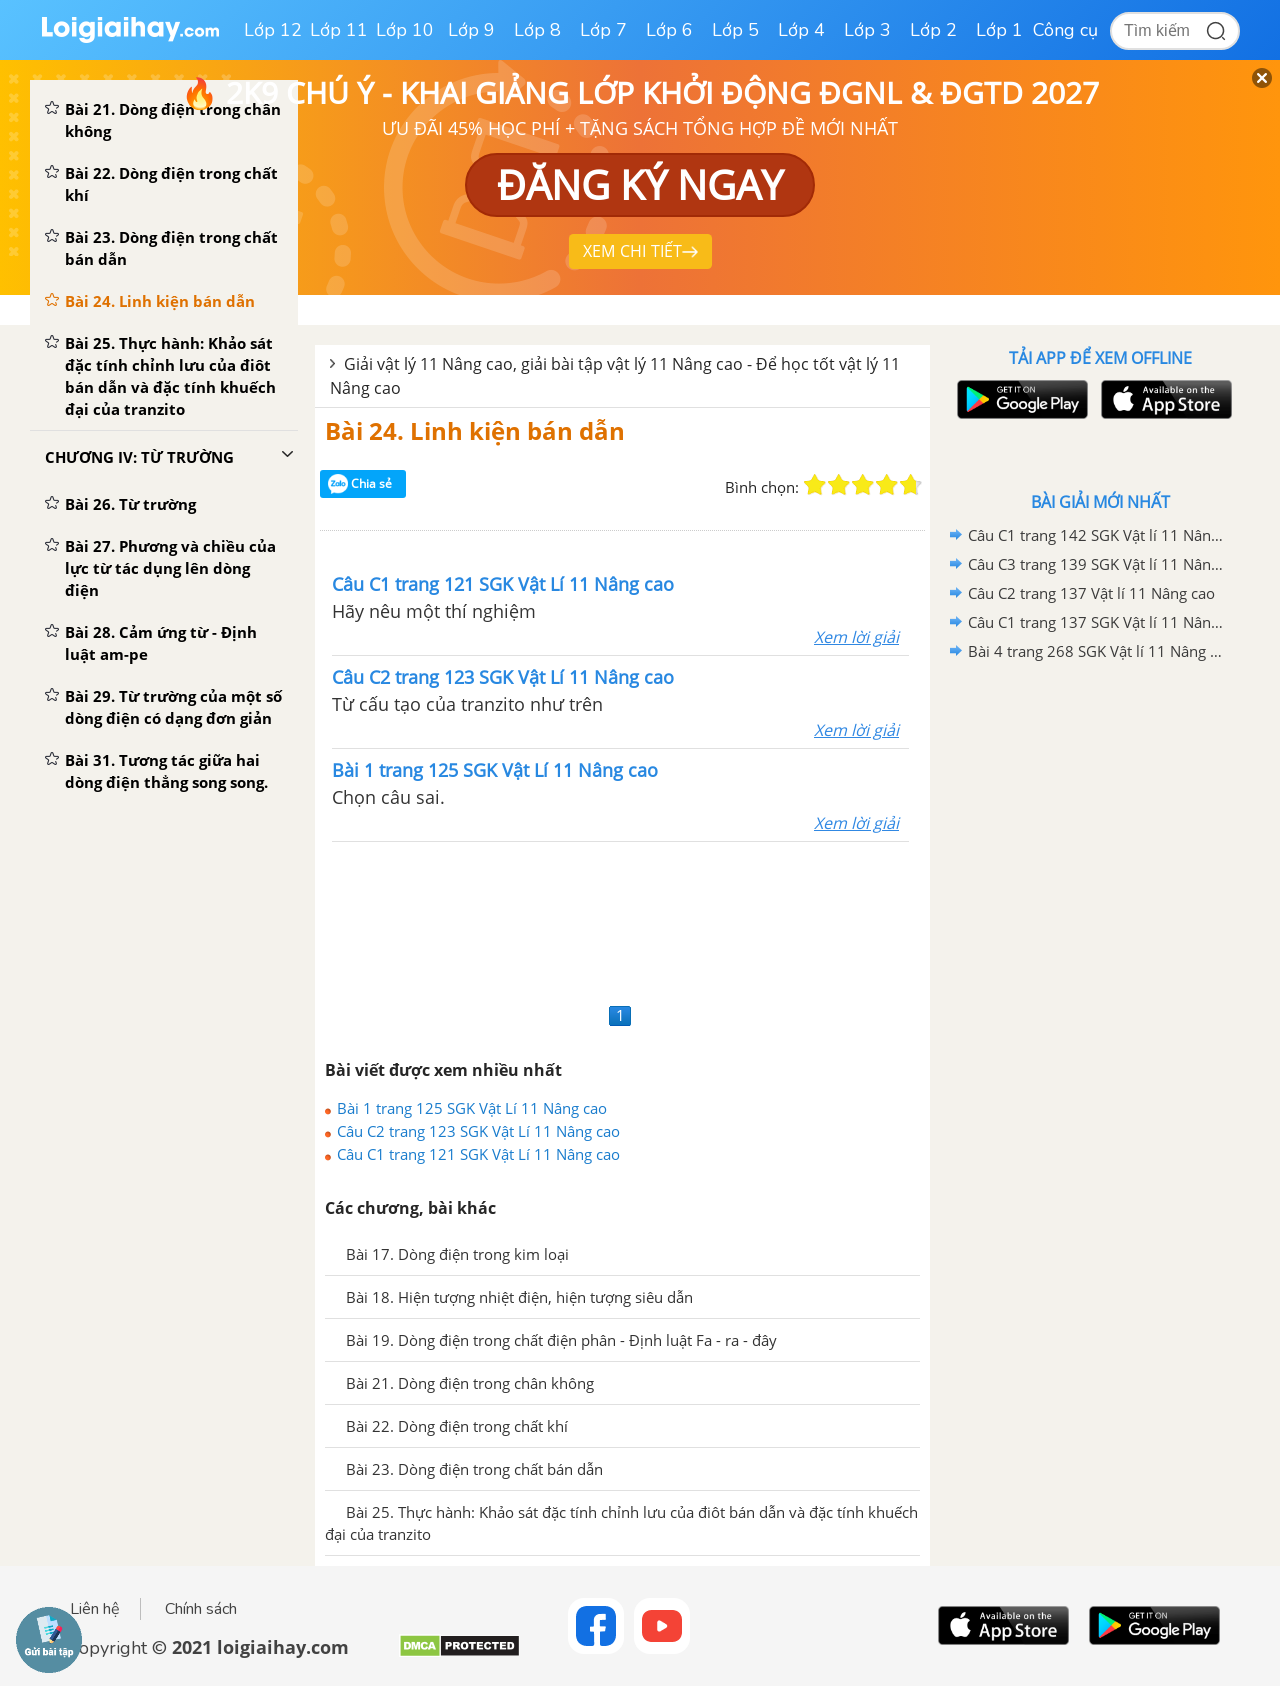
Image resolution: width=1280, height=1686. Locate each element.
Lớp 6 (669, 30)
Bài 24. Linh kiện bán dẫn (475, 430)
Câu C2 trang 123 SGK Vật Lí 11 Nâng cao (478, 1131)
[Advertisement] (622, 919)
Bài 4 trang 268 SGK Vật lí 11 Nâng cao (1097, 651)
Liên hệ (95, 1609)
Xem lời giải (856, 637)
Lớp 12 (273, 30)
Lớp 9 (471, 30)
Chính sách (201, 1609)
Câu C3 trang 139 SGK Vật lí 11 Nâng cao (1097, 564)
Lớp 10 (405, 30)
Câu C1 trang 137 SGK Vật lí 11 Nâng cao (1097, 622)
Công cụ (1065, 30)
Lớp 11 (339, 30)
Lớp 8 (537, 30)
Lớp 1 (999, 30)
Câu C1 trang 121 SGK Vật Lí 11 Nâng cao (478, 1154)
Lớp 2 (933, 30)
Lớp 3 (867, 30)
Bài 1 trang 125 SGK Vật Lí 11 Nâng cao (472, 1108)
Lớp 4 (801, 30)
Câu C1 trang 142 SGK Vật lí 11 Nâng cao (1097, 535)
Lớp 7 (603, 30)
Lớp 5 (735, 30)
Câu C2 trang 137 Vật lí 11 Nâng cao (1091, 593)
